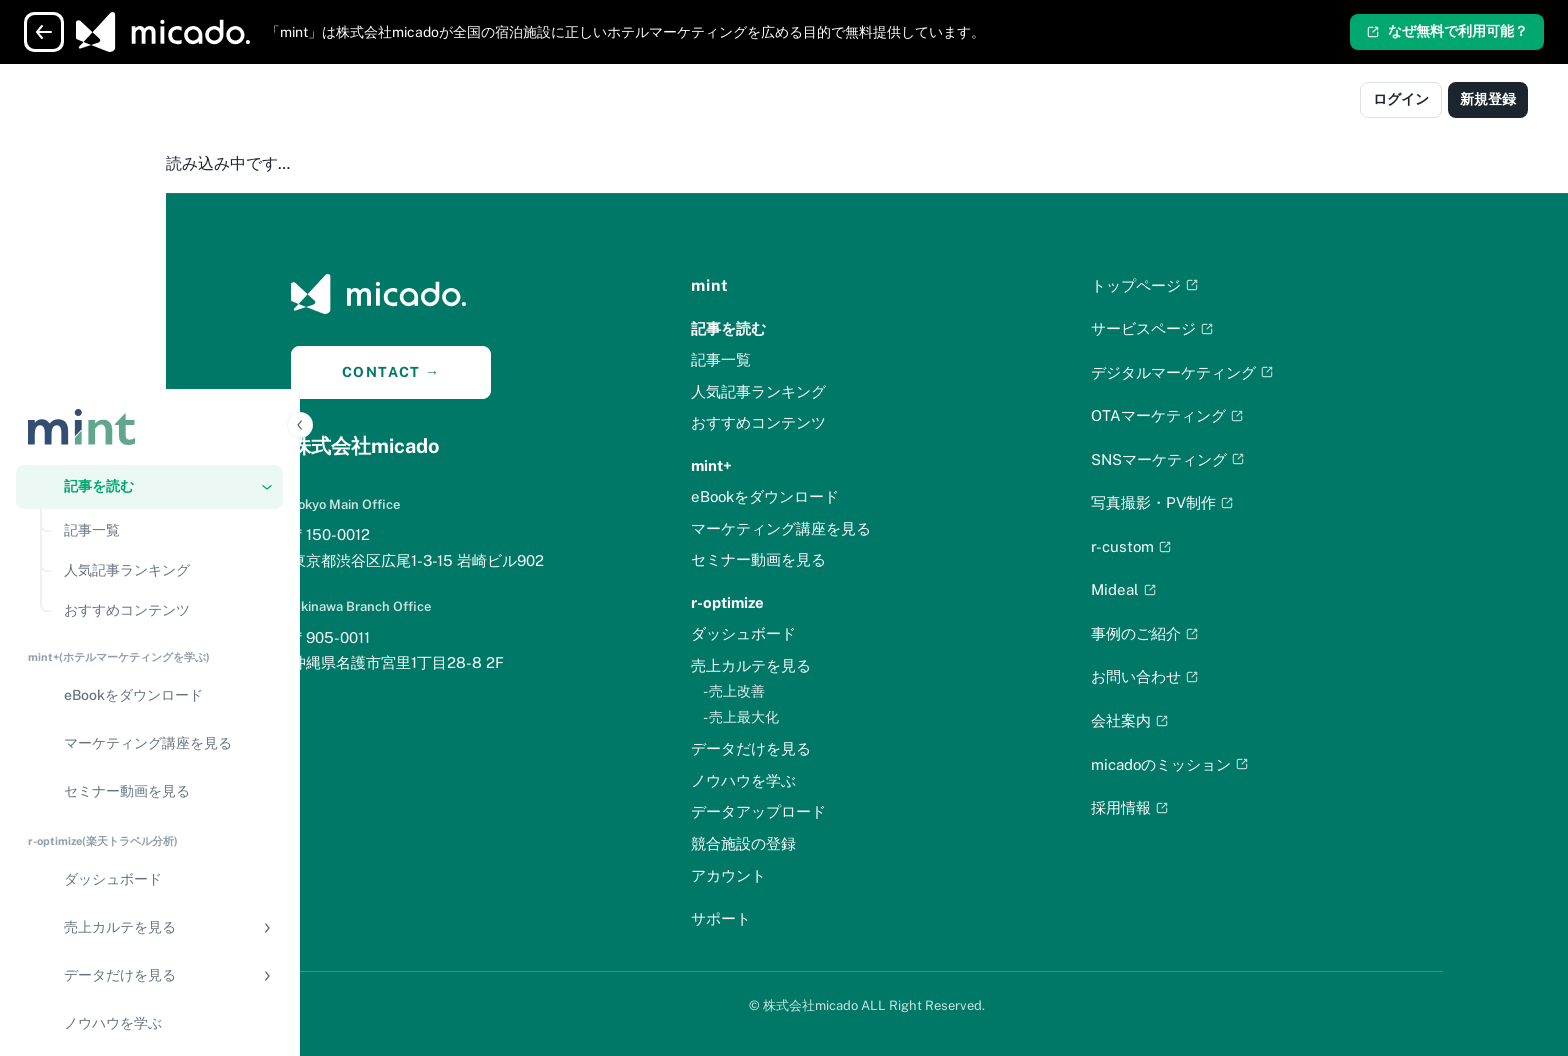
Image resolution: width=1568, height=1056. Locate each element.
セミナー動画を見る (825, 559)
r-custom (1198, 546)
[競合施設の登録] (149, 795)
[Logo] (103, 102)
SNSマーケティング (1235, 459)
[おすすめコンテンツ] (167, 286)
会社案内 (1197, 720)
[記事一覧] (167, 206)
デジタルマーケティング (1249, 372)
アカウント (795, 875)
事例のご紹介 (1212, 633)
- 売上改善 (801, 691)
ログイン (1401, 99)
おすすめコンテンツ (825, 422)
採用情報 (1197, 807)
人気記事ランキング (825, 391)
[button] (149, 162)
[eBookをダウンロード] (149, 371)
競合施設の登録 (810, 843)
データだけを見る (818, 748)
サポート (788, 918)
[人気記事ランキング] (167, 246)
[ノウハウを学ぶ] (149, 699)
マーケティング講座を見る (848, 528)
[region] (149, 598)
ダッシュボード (810, 633)
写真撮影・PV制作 (1229, 502)
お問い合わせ (1212, 676)
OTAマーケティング (1234, 415)
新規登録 (1488, 99)
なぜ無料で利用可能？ (1447, 31)
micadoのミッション (1237, 764)
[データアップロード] (149, 747)
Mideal (1191, 589)
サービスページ (1219, 328)
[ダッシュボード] (149, 555)
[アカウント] (149, 884)
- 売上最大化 (808, 717)
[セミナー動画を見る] (149, 467)
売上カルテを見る (818, 665)
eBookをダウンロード (832, 496)
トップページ (1212, 285)
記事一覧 (788, 359)
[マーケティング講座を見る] (149, 419)
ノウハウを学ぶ (810, 780)
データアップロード (825, 811)
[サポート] (149, 932)
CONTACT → (458, 372)
